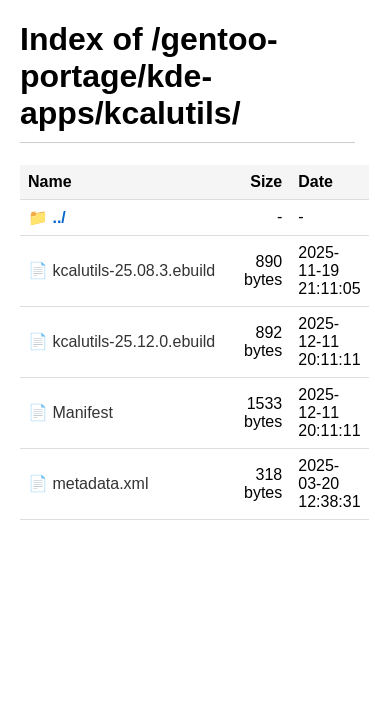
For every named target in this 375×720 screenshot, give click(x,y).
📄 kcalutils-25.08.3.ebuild (121, 270)
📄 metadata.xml (88, 483)
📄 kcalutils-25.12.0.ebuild (121, 341)
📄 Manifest (70, 412)
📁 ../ (47, 217)
